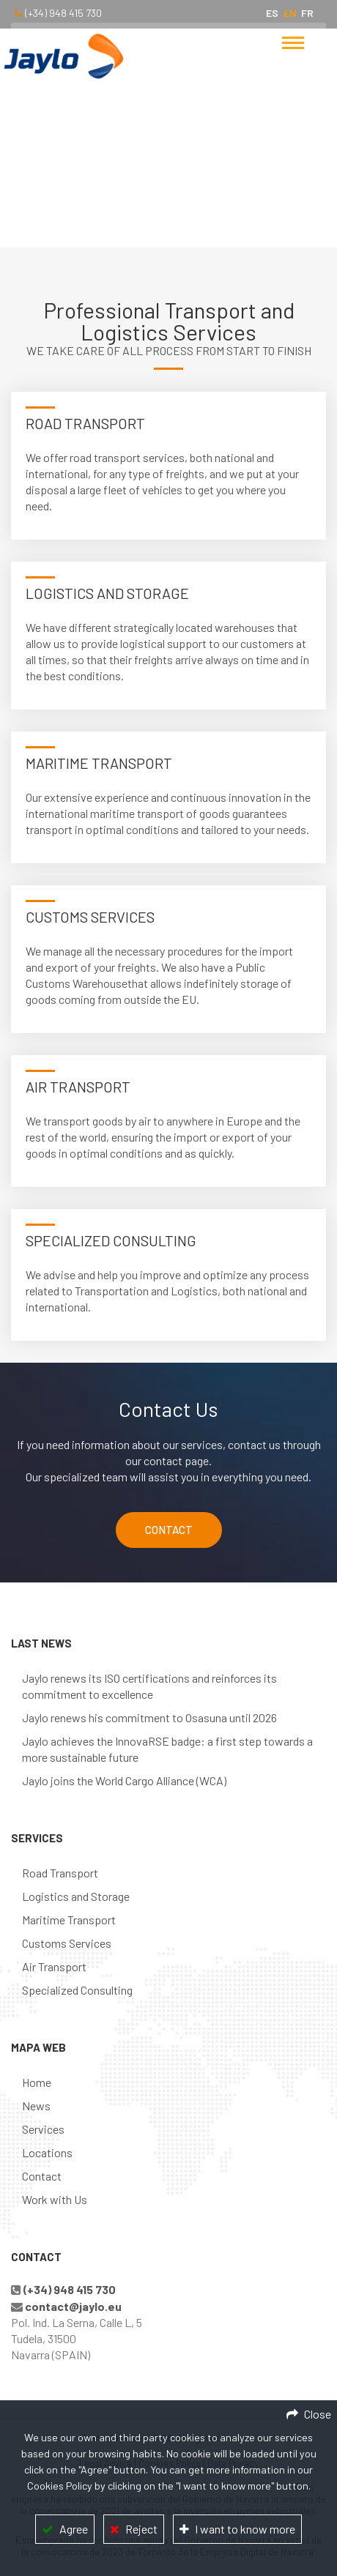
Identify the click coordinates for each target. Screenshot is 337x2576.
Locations (47, 2152)
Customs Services (66, 1943)
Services (43, 2129)
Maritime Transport (69, 1920)
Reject (141, 2529)
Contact (42, 2176)
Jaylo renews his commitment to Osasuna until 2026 (149, 1717)
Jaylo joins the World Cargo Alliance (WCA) (124, 1780)
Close (317, 2414)
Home (138, 187)
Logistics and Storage (76, 1896)
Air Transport (54, 1966)
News (36, 2105)
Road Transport (60, 1873)
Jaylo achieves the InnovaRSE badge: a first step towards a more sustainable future (167, 1749)
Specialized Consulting (77, 1990)
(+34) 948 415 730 (63, 13)
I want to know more (245, 2529)
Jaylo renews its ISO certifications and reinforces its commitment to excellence (149, 1686)
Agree (73, 2529)
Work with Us (54, 2199)
